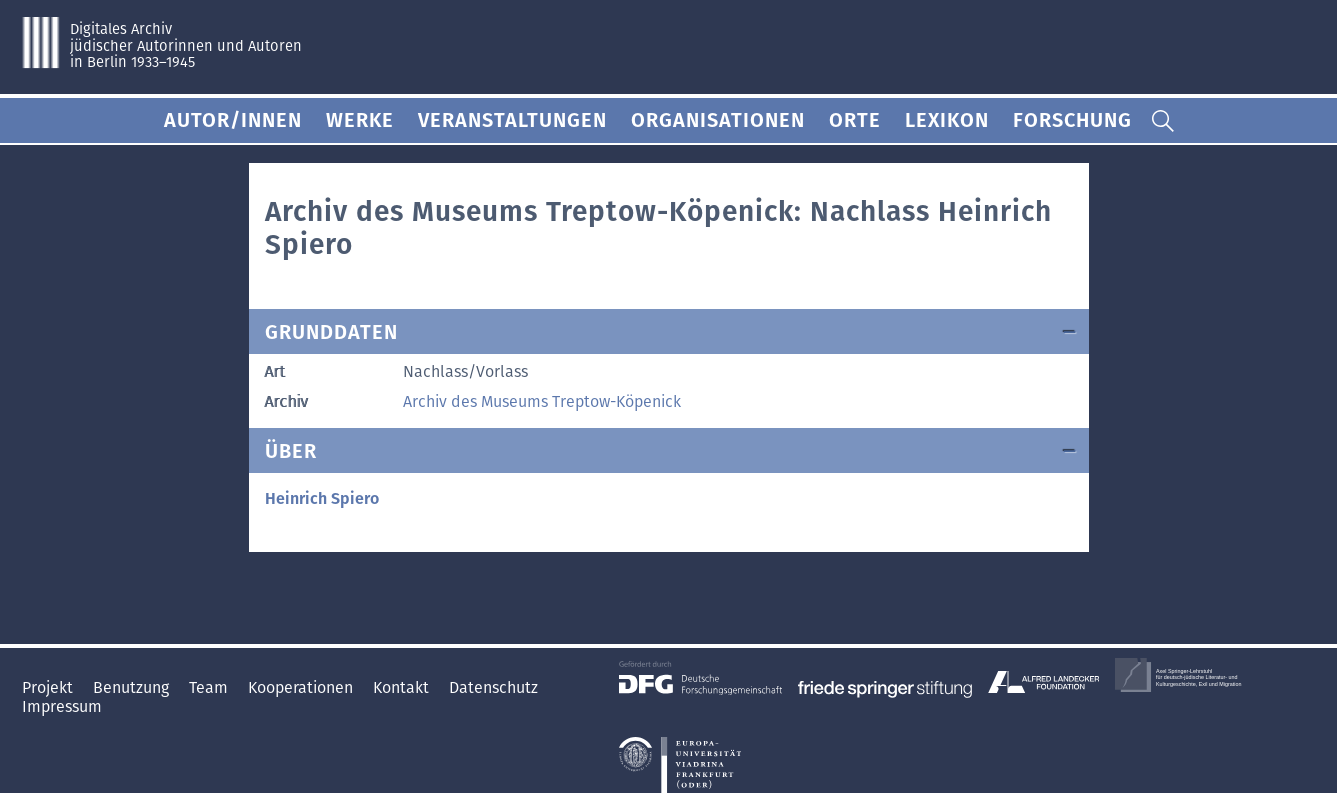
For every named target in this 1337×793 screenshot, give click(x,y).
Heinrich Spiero (322, 498)
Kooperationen (302, 687)
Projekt (49, 687)
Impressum (62, 706)
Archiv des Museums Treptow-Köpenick (542, 401)
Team (210, 687)
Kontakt (403, 687)
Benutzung (133, 687)
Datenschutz (493, 687)
